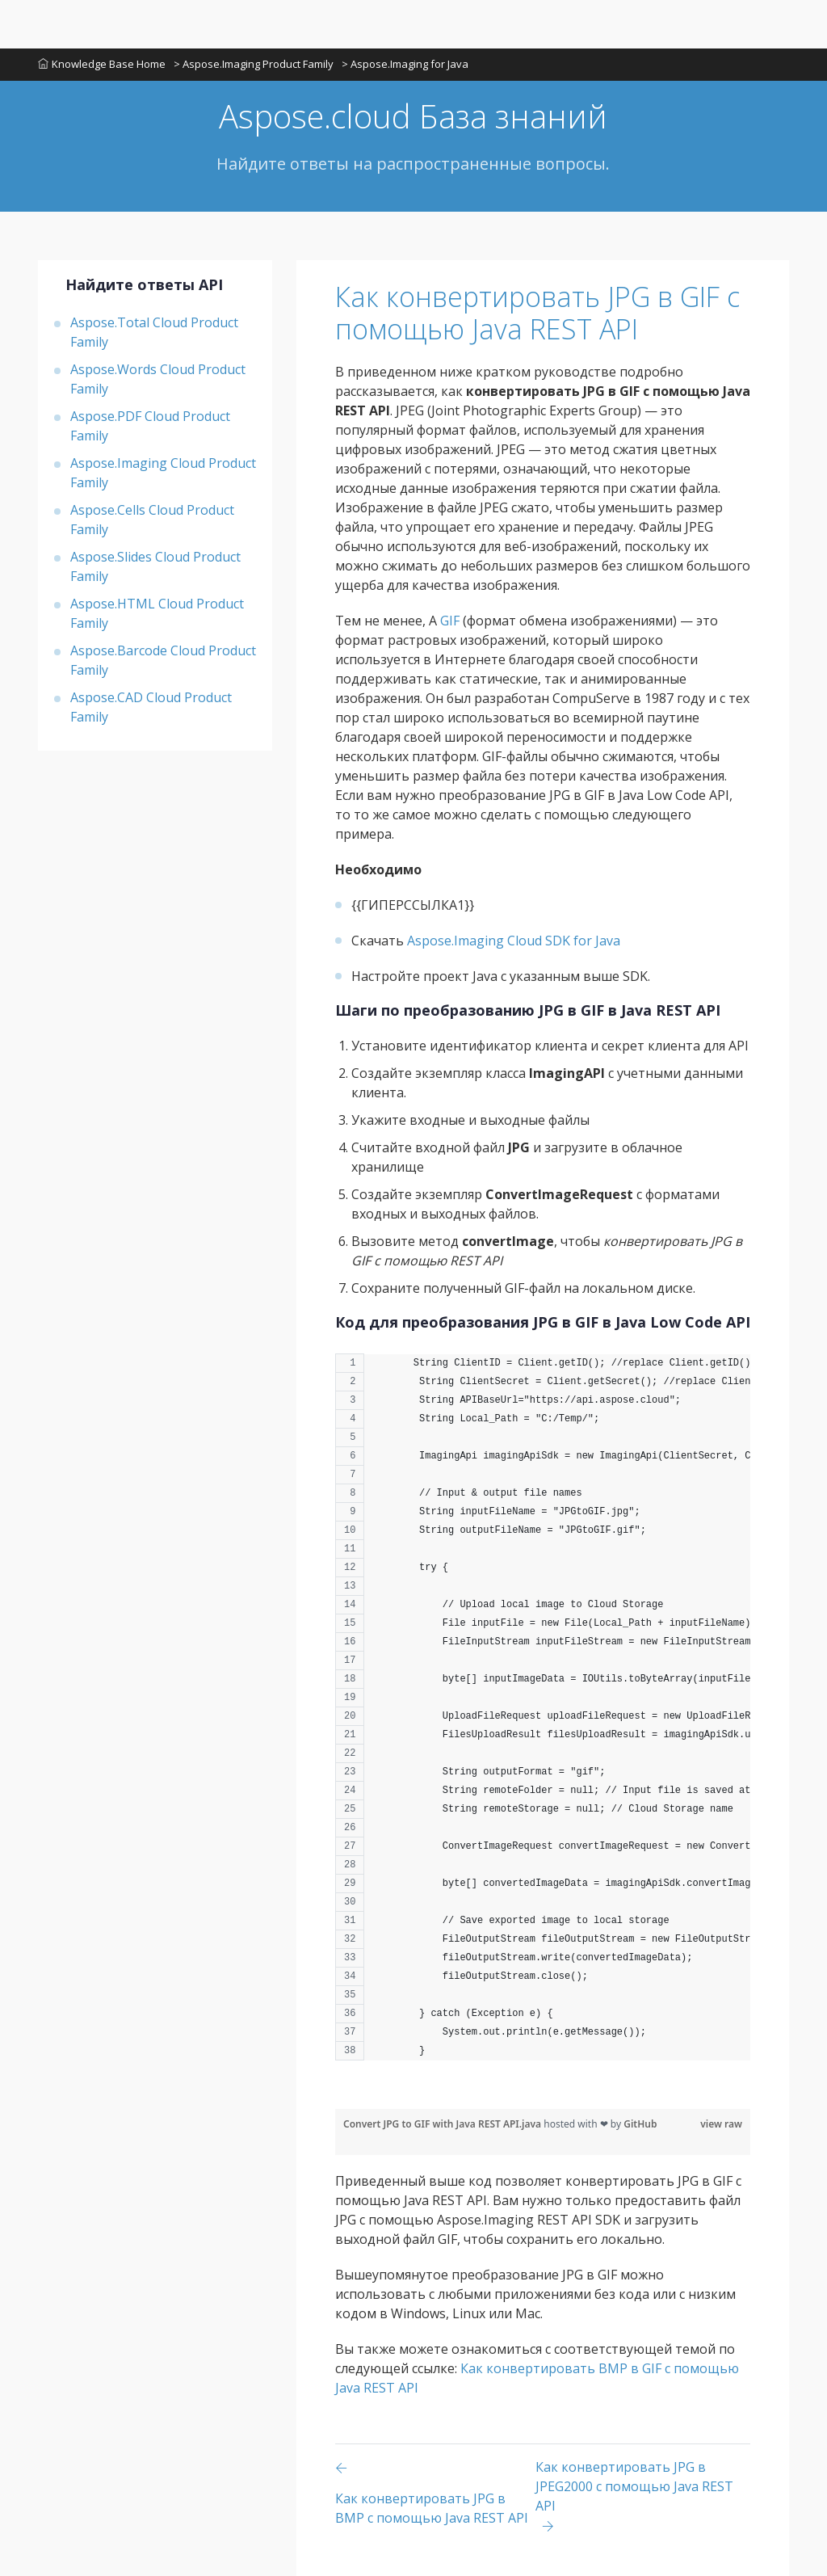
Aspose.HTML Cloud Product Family (157, 613)
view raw (721, 2124)
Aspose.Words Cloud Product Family (158, 379)
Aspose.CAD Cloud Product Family (151, 707)
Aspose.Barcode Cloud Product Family (163, 660)
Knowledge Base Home (102, 64)
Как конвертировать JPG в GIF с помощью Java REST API (537, 313)
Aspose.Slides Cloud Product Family (155, 566)
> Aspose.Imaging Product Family (254, 64)
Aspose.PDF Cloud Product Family (150, 425)
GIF (450, 620)
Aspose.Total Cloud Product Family (154, 332)
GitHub (640, 2124)
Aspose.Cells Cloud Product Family (152, 519)
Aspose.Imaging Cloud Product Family (163, 472)
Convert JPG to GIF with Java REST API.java (443, 2124)
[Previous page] (435, 2497)
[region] (542, 1715)
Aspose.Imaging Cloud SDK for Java (513, 940)
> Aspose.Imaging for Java (405, 64)
